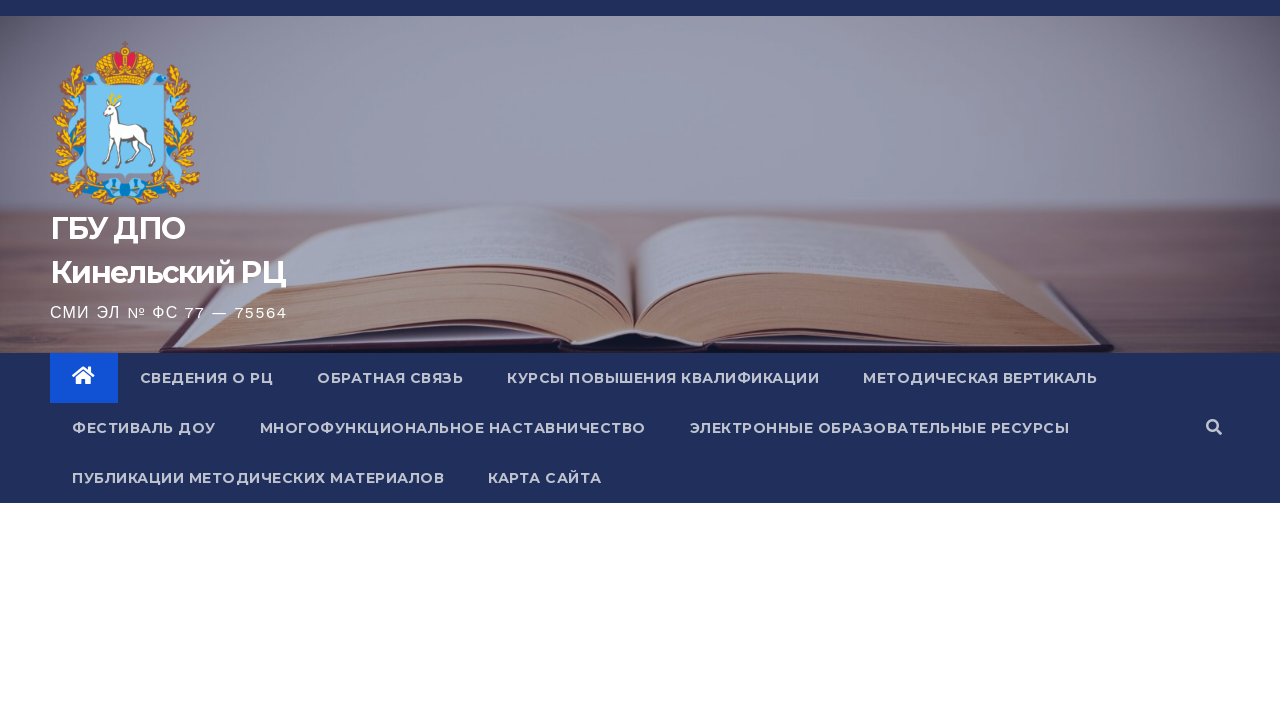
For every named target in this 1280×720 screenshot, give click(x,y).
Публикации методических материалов (258, 478)
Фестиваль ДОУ (144, 428)
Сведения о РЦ (207, 378)
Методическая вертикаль (980, 378)
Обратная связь (390, 378)
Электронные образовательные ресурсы (880, 428)
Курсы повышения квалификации (663, 378)
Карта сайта (545, 478)
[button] (1214, 427)
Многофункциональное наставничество (453, 428)
